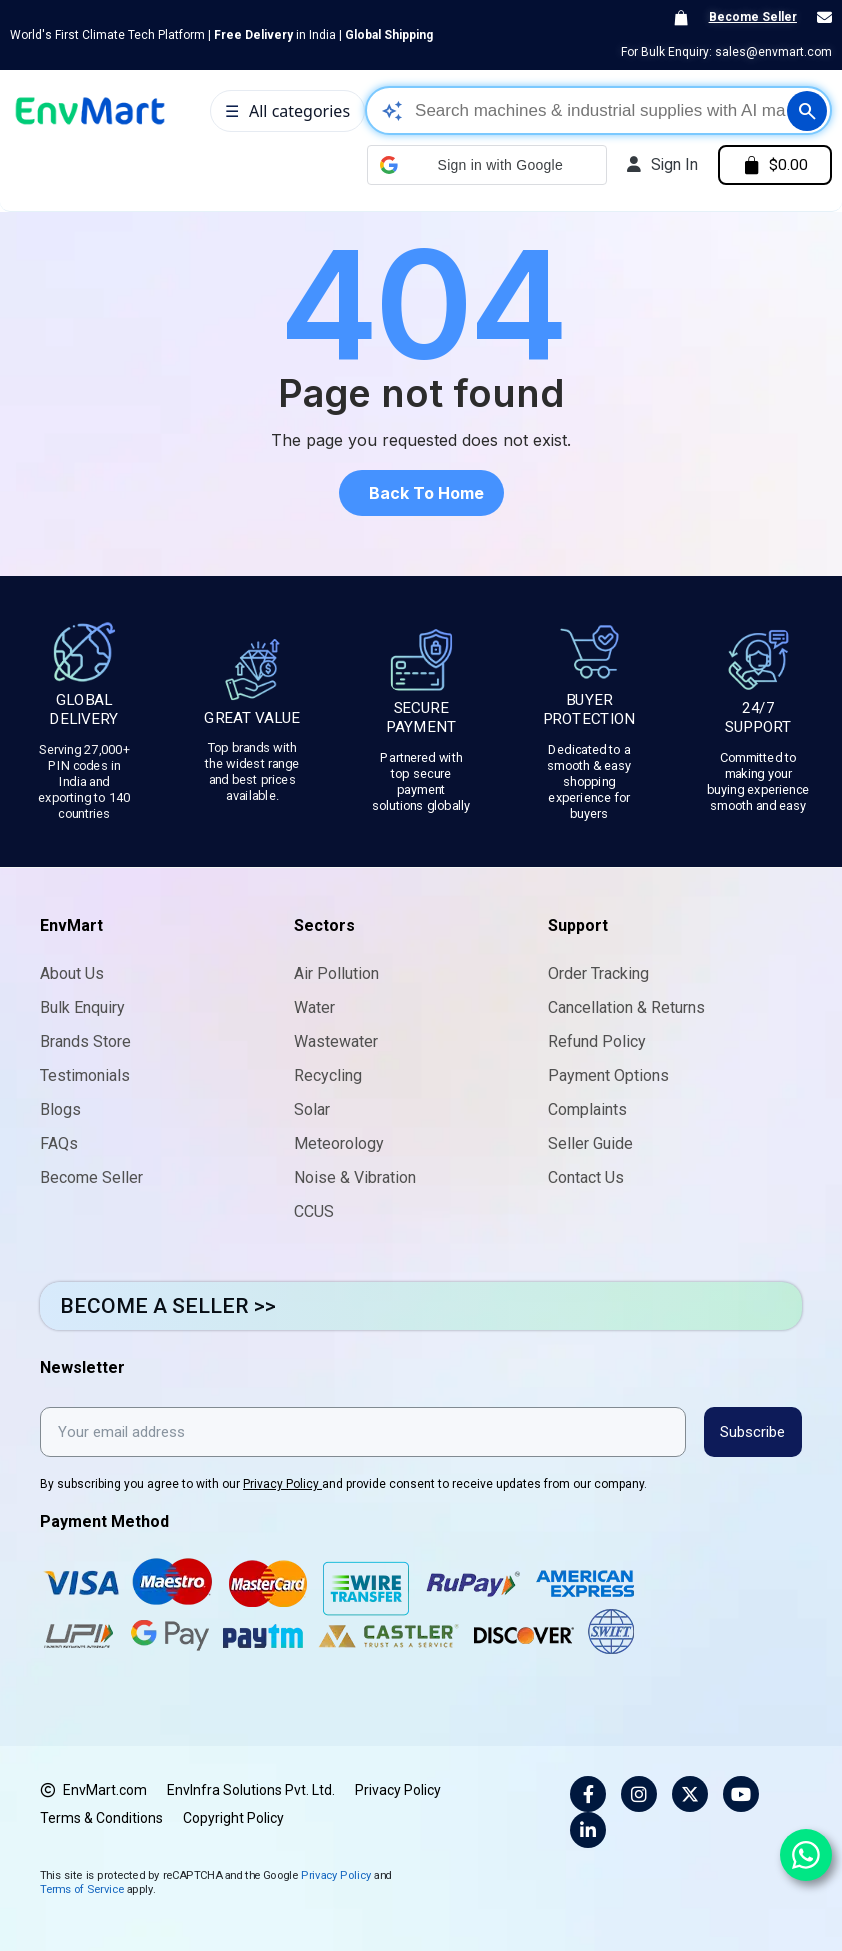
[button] (481, 165)
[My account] (657, 165)
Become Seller (753, 17)
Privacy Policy (282, 1483)
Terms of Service (82, 1887)
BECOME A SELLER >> (168, 1306)
